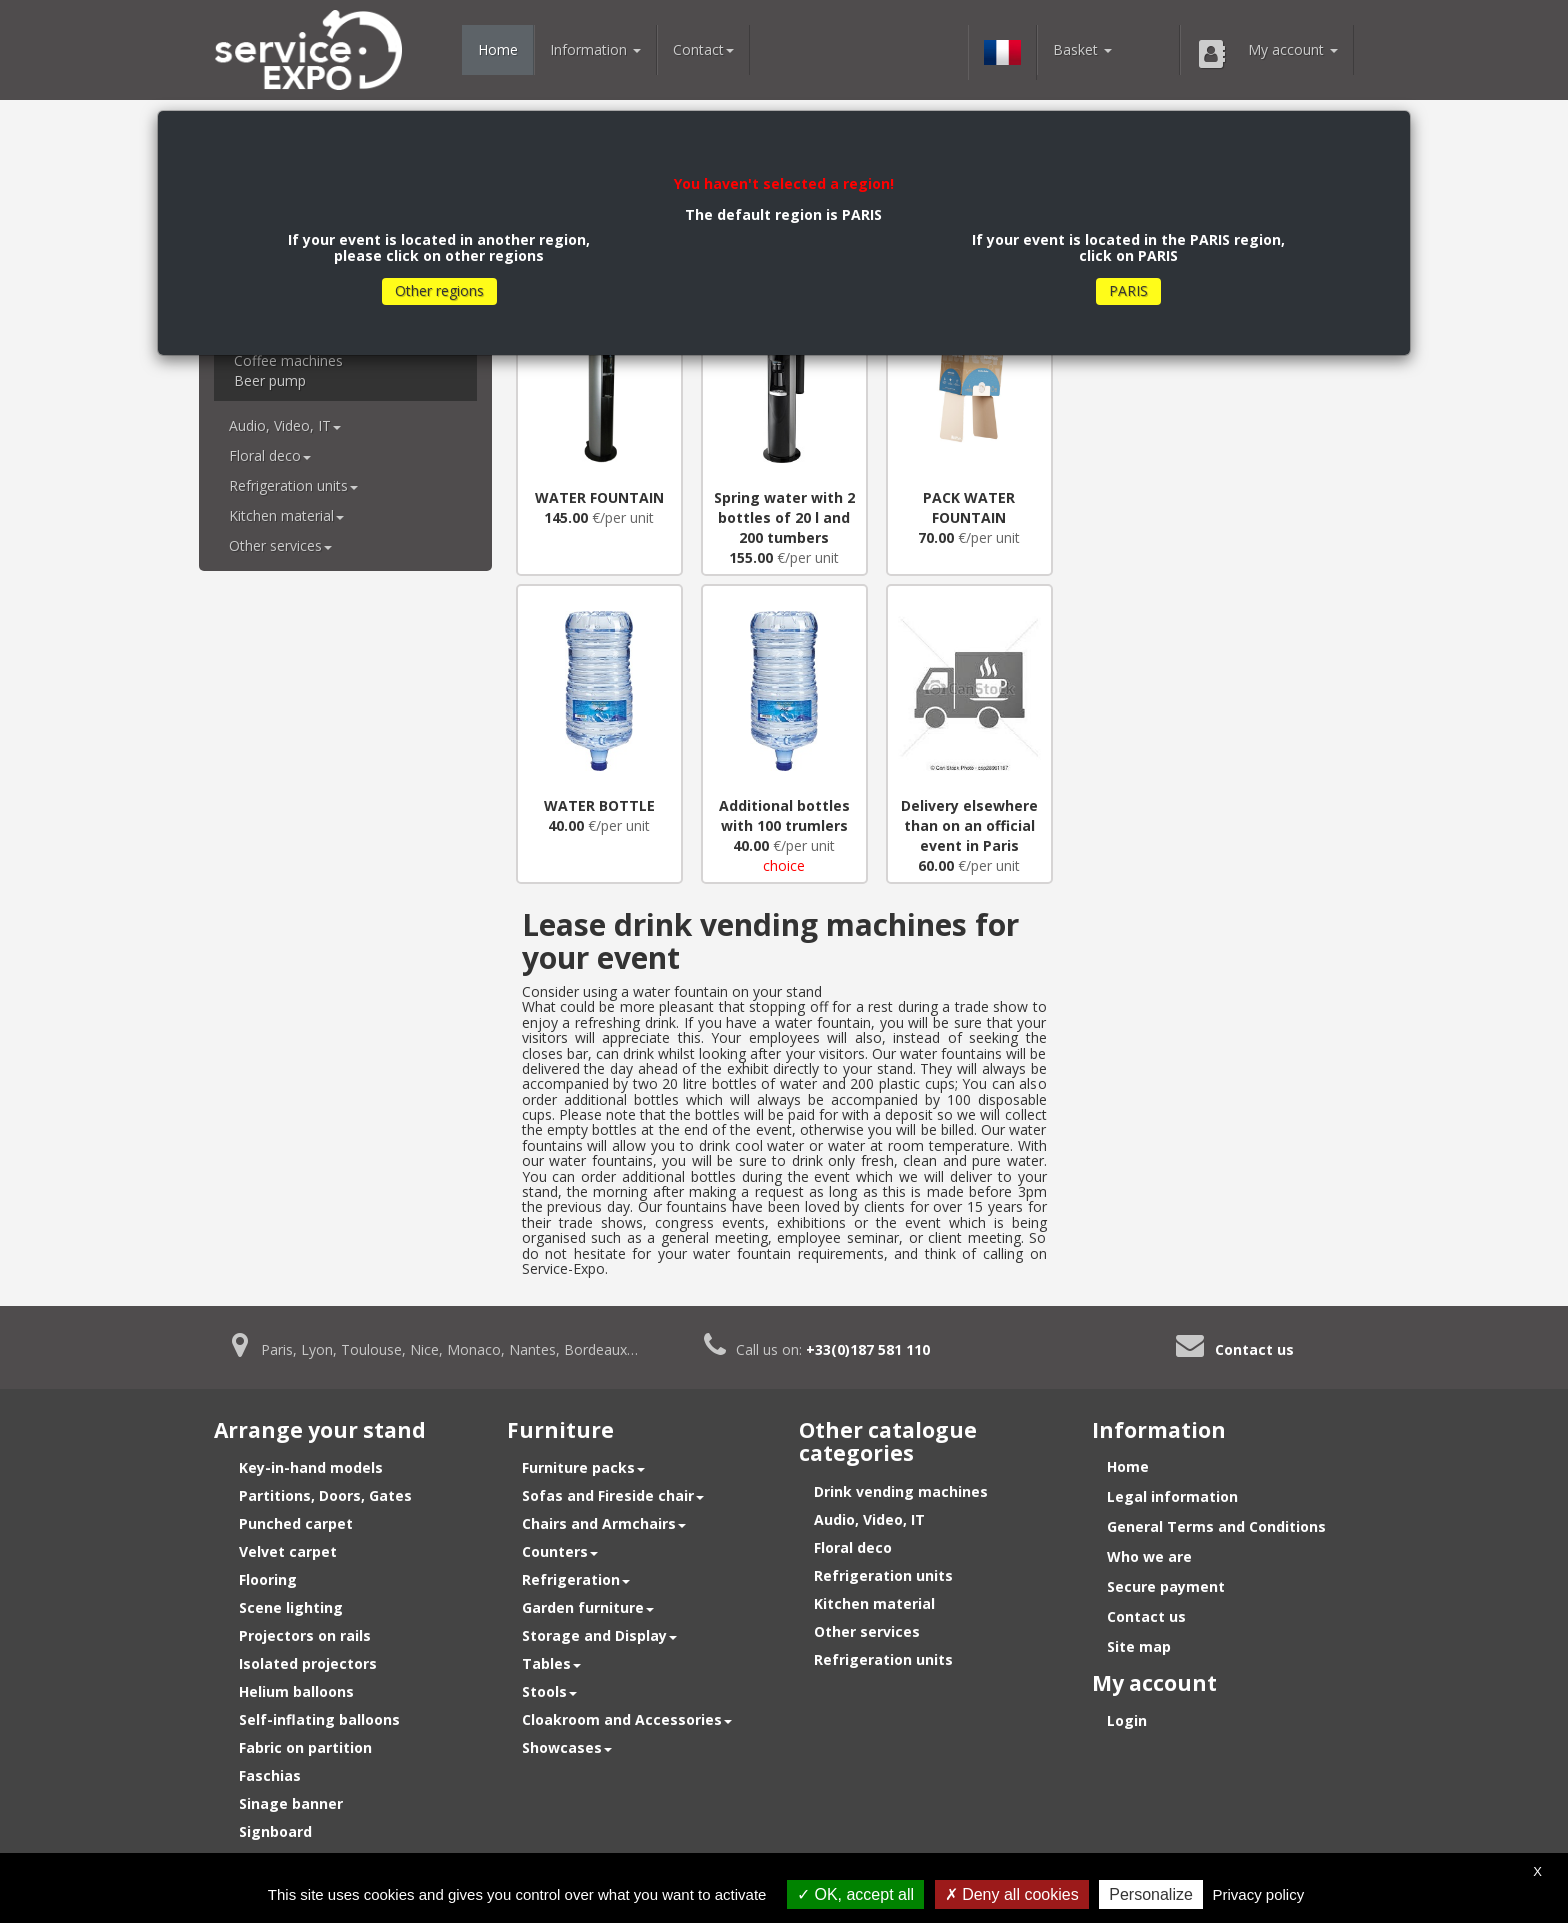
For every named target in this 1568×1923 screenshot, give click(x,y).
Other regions (439, 290)
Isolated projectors (308, 1663)
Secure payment (1166, 1586)
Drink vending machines (901, 1491)
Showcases (567, 1747)
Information (595, 49)
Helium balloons (296, 1691)
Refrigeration (576, 1579)
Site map (1139, 1646)
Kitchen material (286, 515)
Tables (551, 1663)
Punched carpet (296, 1523)
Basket (1082, 49)
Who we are (1149, 1556)
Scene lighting (291, 1607)
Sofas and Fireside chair (613, 1495)
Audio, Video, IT (285, 425)
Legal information (1172, 1496)
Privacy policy (1259, 1894)
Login (1127, 1720)
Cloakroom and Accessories (627, 1719)
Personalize (1151, 1894)
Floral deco (270, 455)
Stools (549, 1691)
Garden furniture (588, 1607)
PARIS (1128, 290)
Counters (560, 1551)
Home (498, 49)
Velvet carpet (288, 1551)
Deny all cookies (1012, 1894)
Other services (280, 545)
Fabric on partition (305, 1747)
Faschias (270, 1775)
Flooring (268, 1579)
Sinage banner (291, 1803)
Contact (703, 49)
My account (1267, 54)
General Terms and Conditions (1216, 1526)
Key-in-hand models (311, 1467)
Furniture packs (583, 1467)
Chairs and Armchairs (604, 1523)
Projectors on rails (305, 1635)
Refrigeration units (293, 485)
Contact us (1254, 1349)
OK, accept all (855, 1894)
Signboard (275, 1831)
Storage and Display (599, 1635)
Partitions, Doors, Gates (325, 1495)
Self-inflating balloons (319, 1719)
